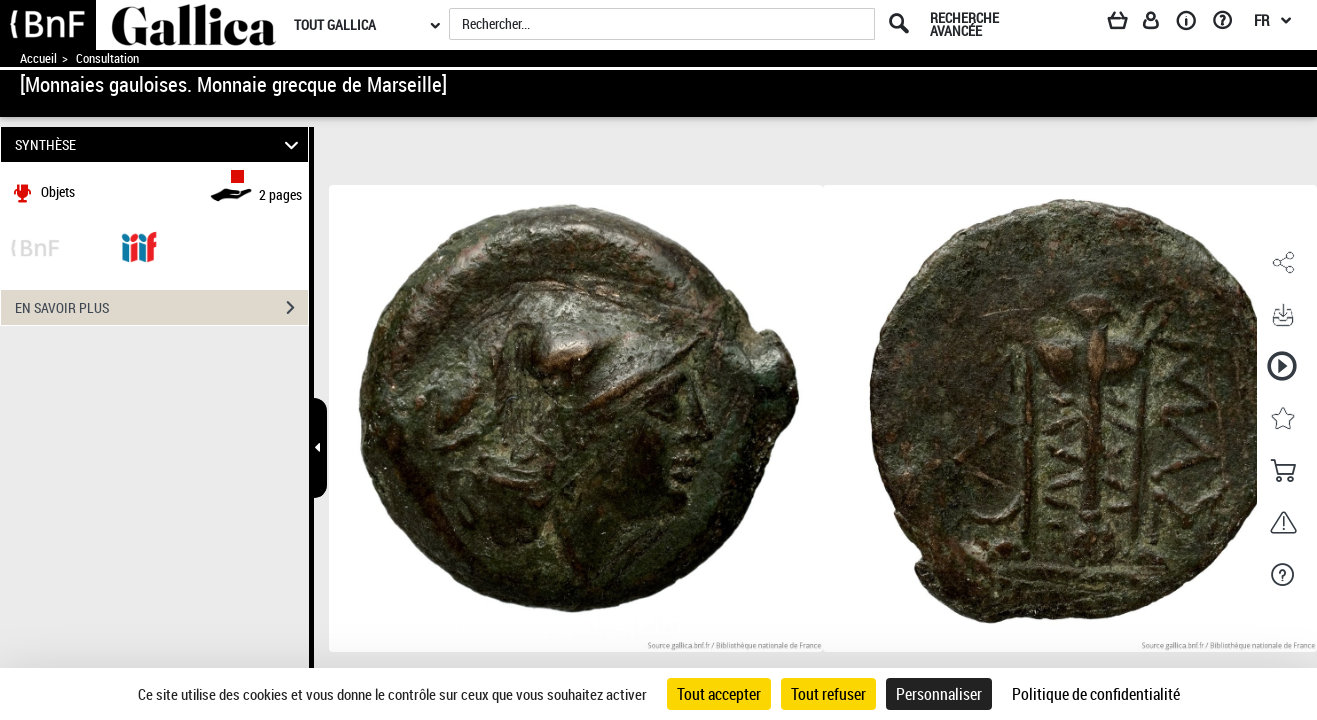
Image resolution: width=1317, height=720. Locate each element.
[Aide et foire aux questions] (1229, 24)
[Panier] (1127, 24)
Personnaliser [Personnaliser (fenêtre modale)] (939, 694)
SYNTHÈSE (160, 144)
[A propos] (1193, 24)
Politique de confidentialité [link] (1096, 694)
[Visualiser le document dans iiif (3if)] (139, 245)
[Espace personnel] (1160, 24)
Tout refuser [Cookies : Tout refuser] (828, 694)
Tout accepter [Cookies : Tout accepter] (719, 694)
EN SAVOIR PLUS (161, 308)
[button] (1282, 263)
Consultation (107, 58)
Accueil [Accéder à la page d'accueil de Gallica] (38, 58)
